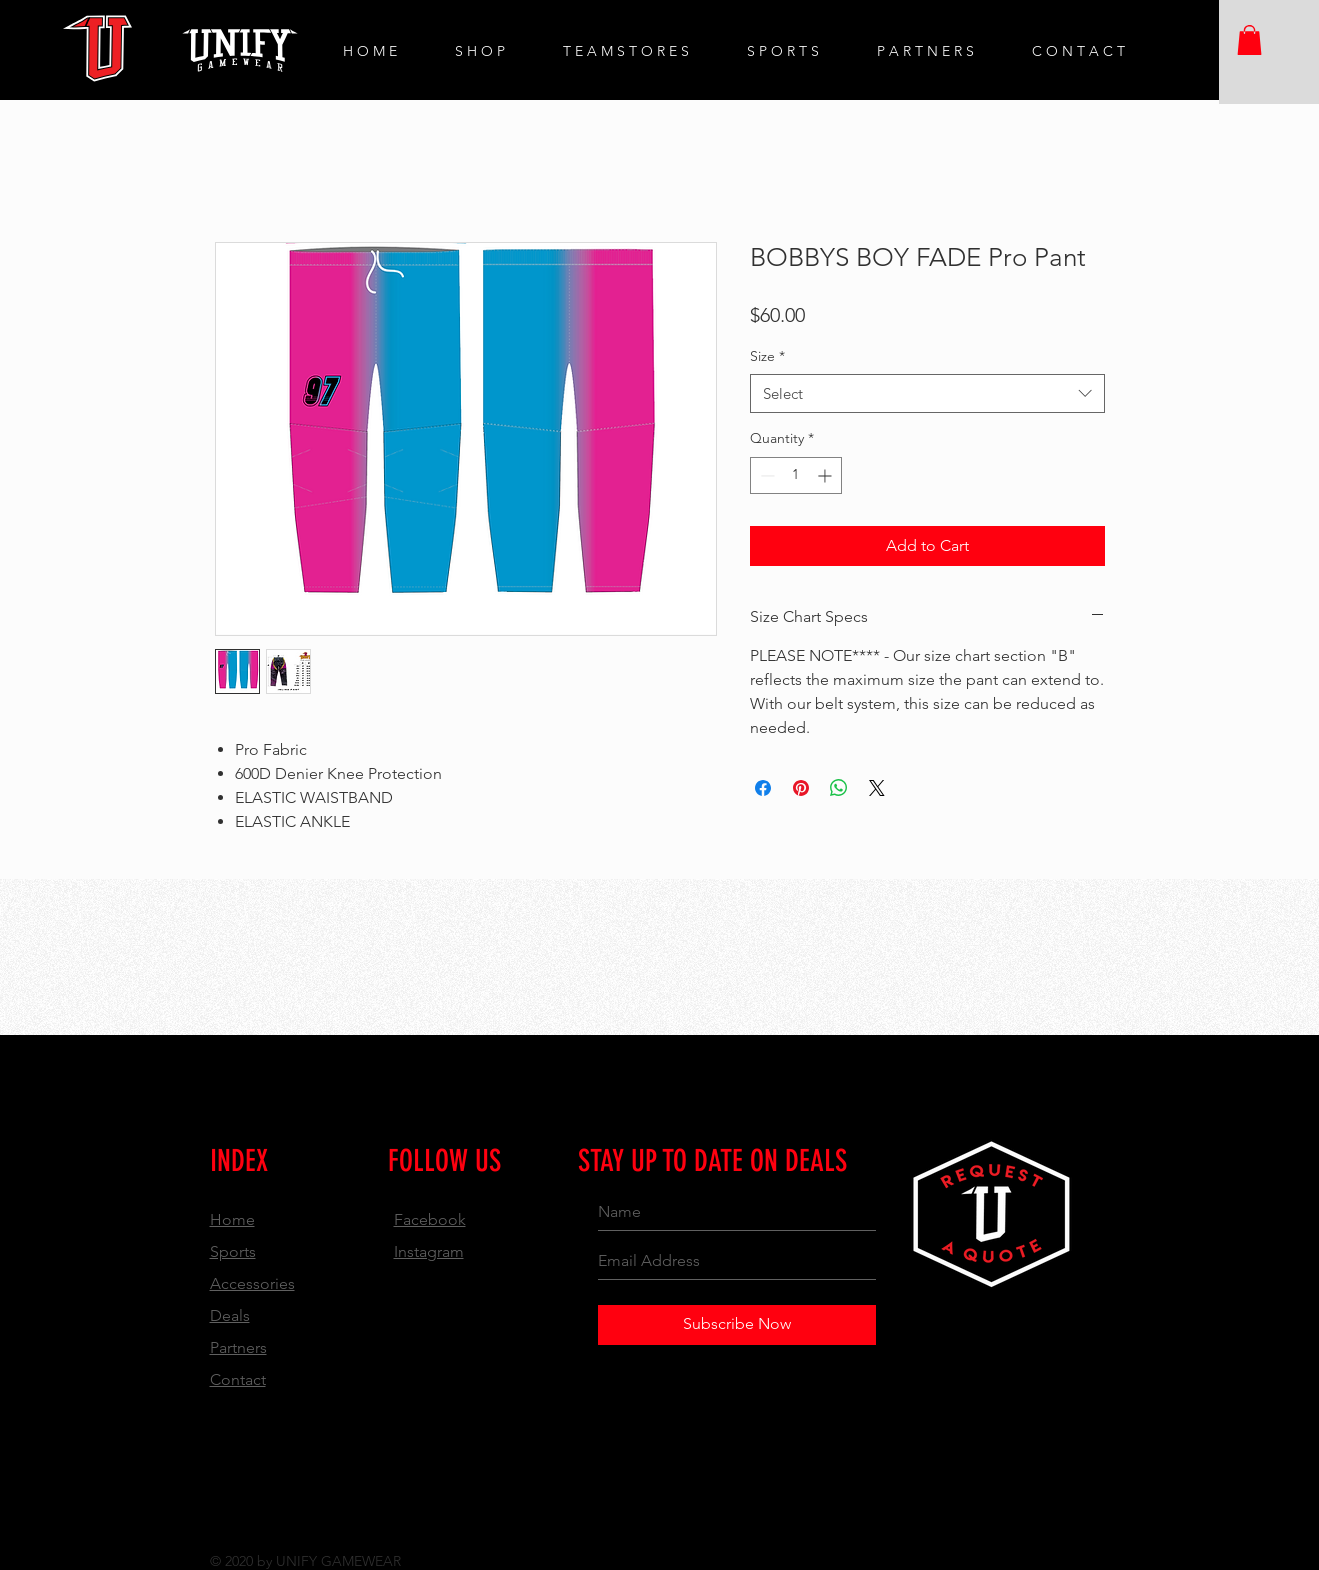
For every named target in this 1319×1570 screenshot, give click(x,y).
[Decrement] (765, 475)
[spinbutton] (796, 475)
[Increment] (826, 475)
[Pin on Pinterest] (801, 788)
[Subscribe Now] (737, 1325)
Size (767, 356)
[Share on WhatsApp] (839, 788)
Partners (238, 1347)
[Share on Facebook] (763, 788)
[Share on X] (877, 788)
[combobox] (927, 393)
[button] (1249, 40)
